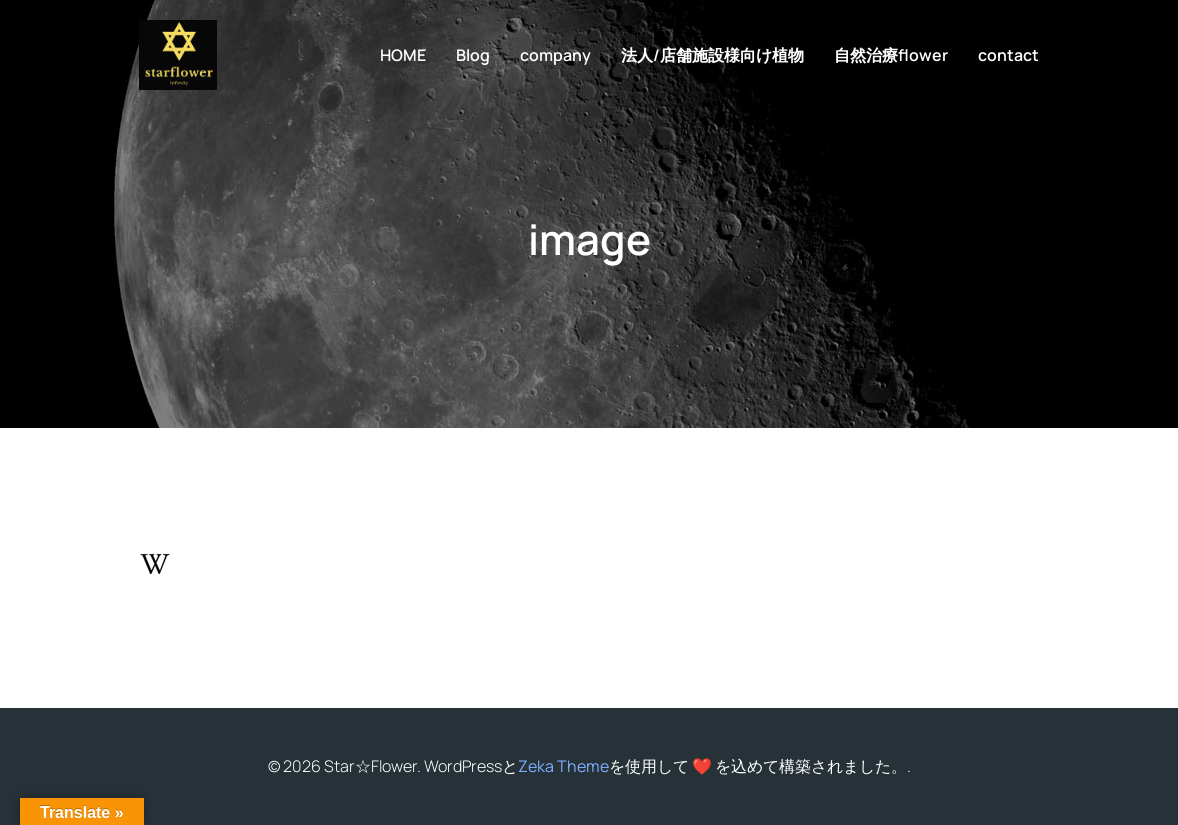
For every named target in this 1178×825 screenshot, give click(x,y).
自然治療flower (891, 55)
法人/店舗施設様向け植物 (712, 55)
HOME (403, 55)
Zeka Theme (563, 766)
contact (1008, 55)
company (555, 55)
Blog (473, 55)
